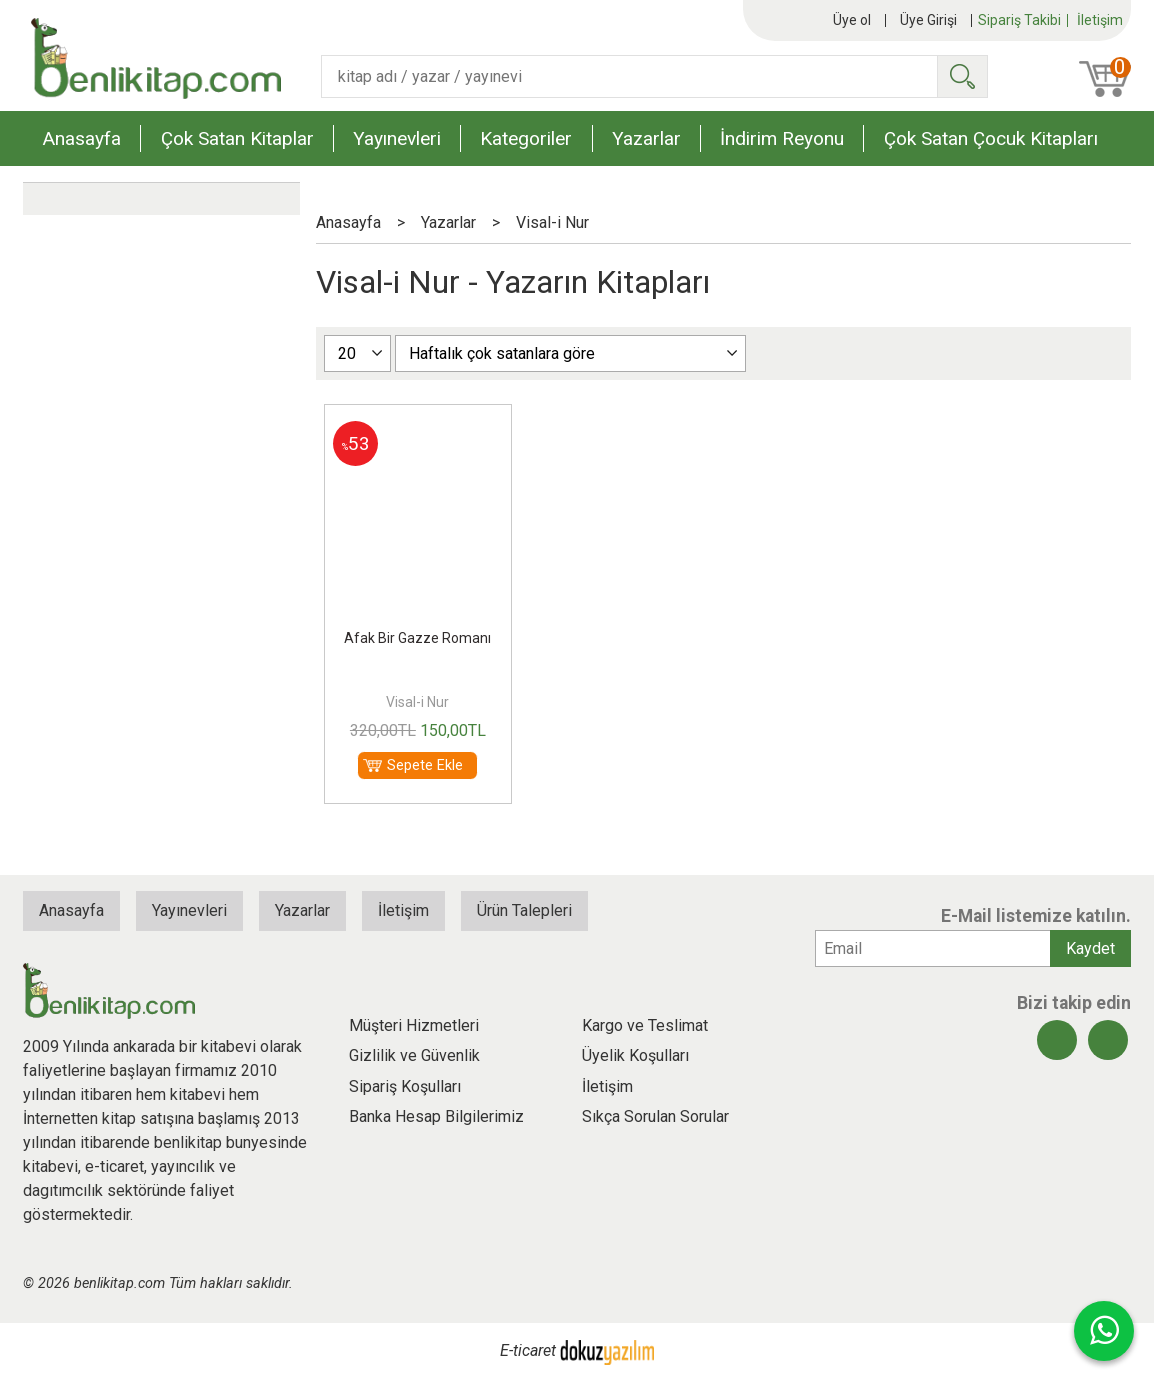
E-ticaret (528, 1351)
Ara (962, 76)
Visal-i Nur (417, 702)
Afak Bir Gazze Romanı (417, 638)
